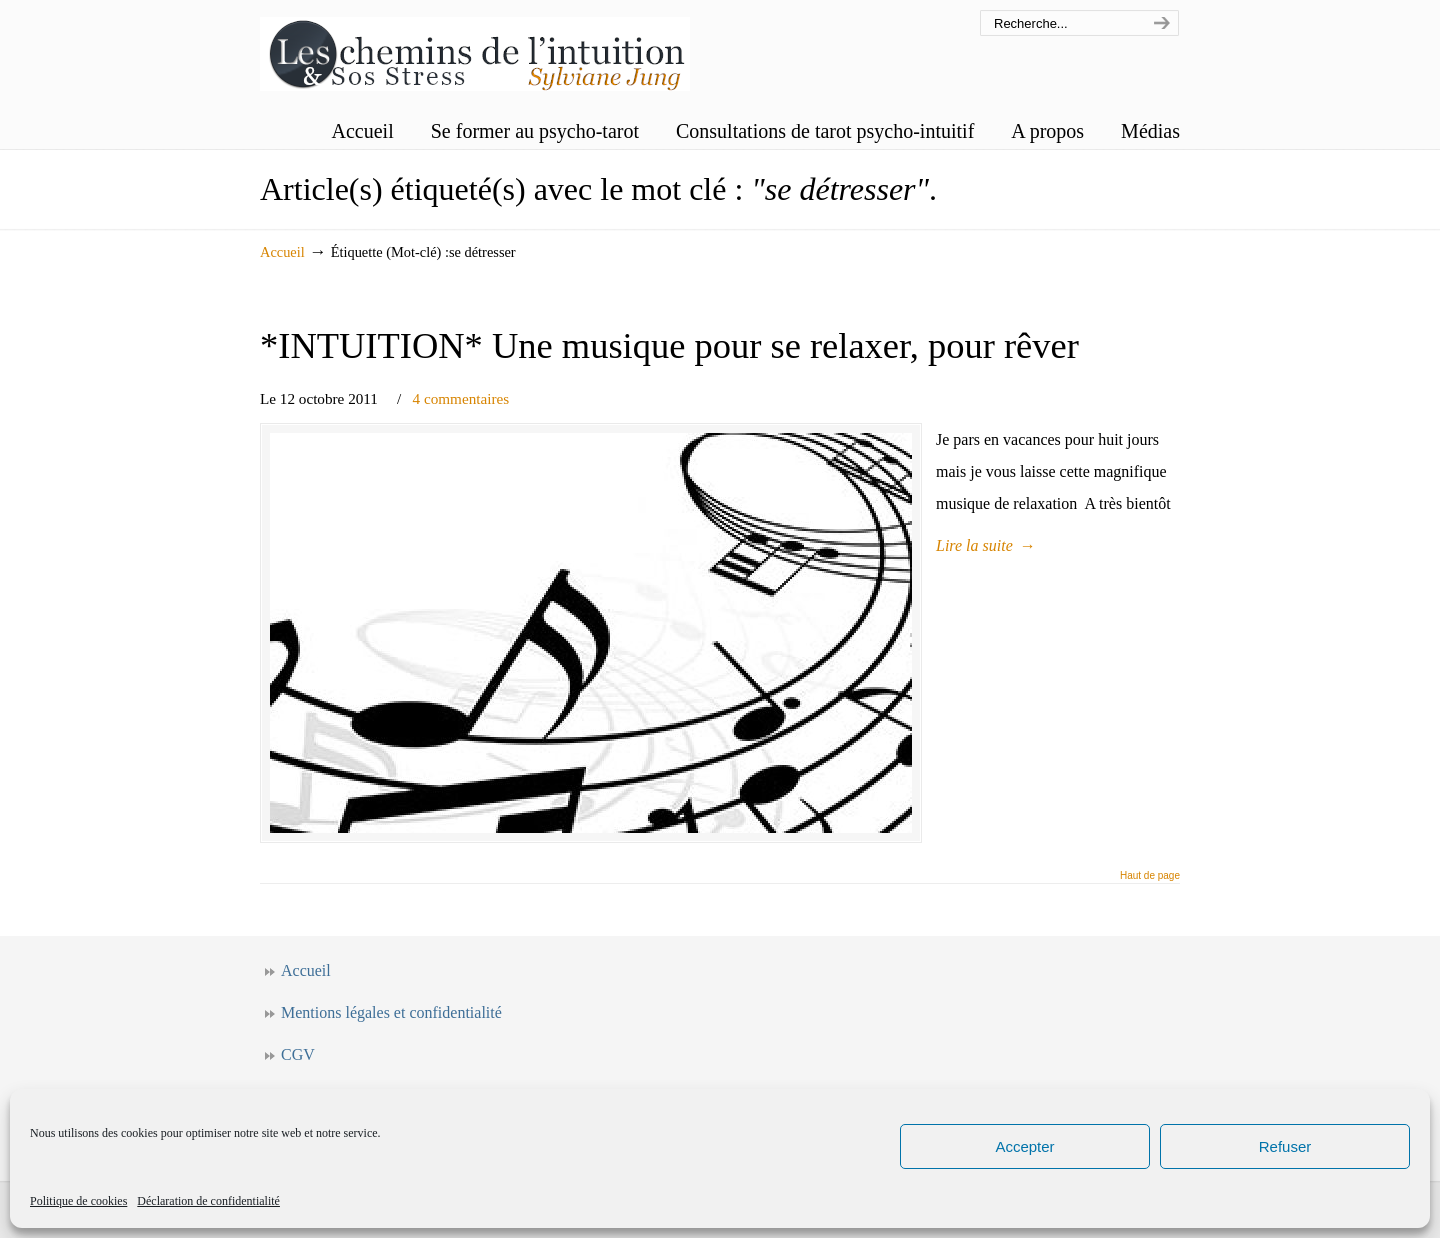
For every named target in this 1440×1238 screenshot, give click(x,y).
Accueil (282, 252)
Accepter (1024, 1146)
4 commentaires (461, 398)
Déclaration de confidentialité (208, 1201)
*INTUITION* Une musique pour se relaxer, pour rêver (669, 345)
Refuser (1285, 1146)
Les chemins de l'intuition (475, 48)
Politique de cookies (78, 1201)
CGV (298, 1054)
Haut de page (1150, 876)
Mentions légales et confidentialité (391, 1012)
